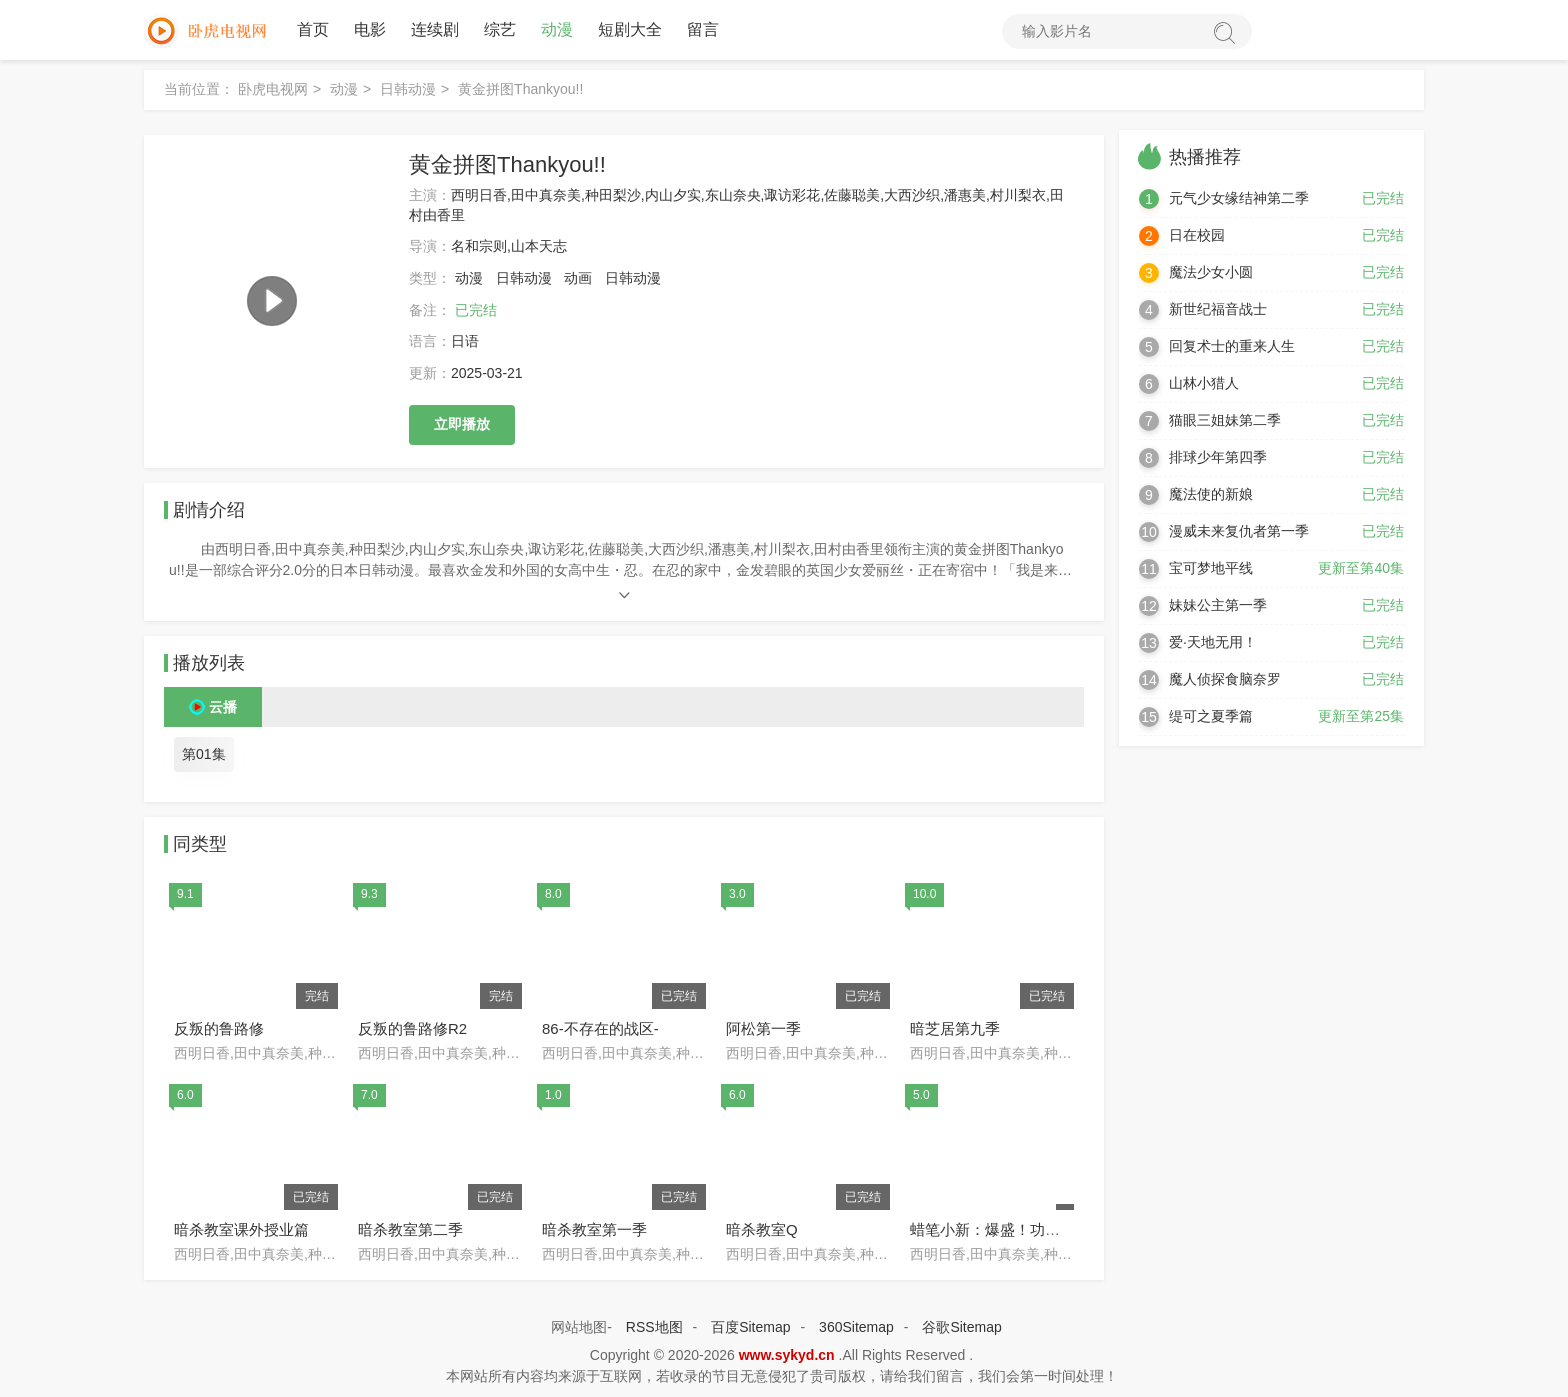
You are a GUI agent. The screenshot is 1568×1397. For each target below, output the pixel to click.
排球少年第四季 (1218, 457)
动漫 (557, 29)
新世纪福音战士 (1218, 309)
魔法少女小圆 (1211, 272)
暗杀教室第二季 (410, 1229)
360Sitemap (856, 1327)
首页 (313, 29)
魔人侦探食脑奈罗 (1225, 679)
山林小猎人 (1204, 383)
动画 (578, 278)
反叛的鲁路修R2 (412, 1028)
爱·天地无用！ (1213, 642)
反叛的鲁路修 (219, 1028)
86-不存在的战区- (600, 1028)
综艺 (500, 29)
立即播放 (462, 424)
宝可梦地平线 (1211, 568)
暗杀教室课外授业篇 (241, 1229)
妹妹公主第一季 (1218, 605)
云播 (223, 707)
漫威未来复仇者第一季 (1239, 531)
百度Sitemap (750, 1327)
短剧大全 (630, 29)
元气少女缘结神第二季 (1239, 198)
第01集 (204, 754)
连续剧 (435, 29)
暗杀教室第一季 (594, 1229)
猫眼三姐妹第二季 (1225, 420)
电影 (370, 29)
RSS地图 (654, 1327)
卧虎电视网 (273, 89)
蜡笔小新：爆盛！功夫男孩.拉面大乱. (1034, 1229)
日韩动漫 (408, 89)
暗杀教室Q (762, 1229)
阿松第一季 (763, 1028)
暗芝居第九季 (955, 1028)
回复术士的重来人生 (1232, 346)
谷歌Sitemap (961, 1327)
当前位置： (199, 89)
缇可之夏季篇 (1211, 716)
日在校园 (1197, 235)
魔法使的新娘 (1211, 494)
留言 (703, 29)
